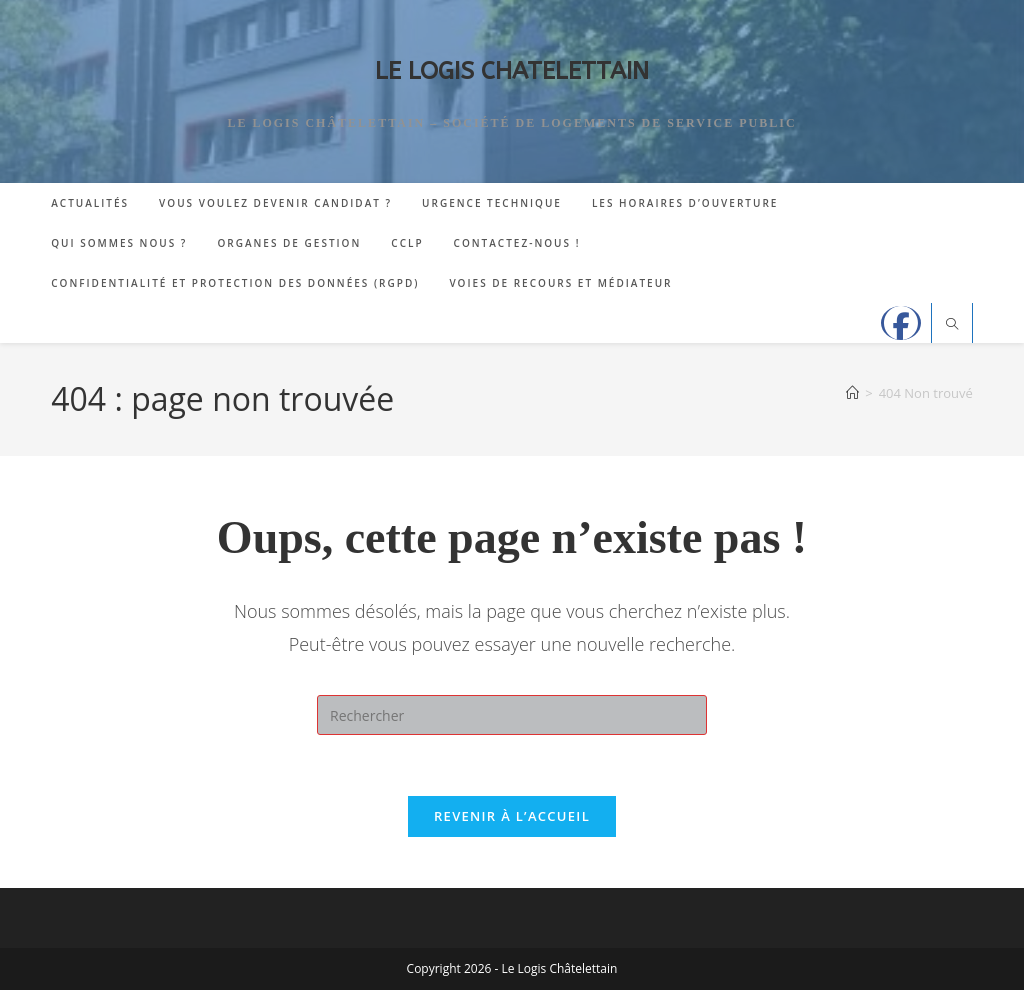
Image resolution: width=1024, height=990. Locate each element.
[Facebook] (901, 323)
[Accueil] (852, 393)
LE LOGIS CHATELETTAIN (512, 71)
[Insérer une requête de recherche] (512, 715)
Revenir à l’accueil (512, 816)
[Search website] (952, 325)
